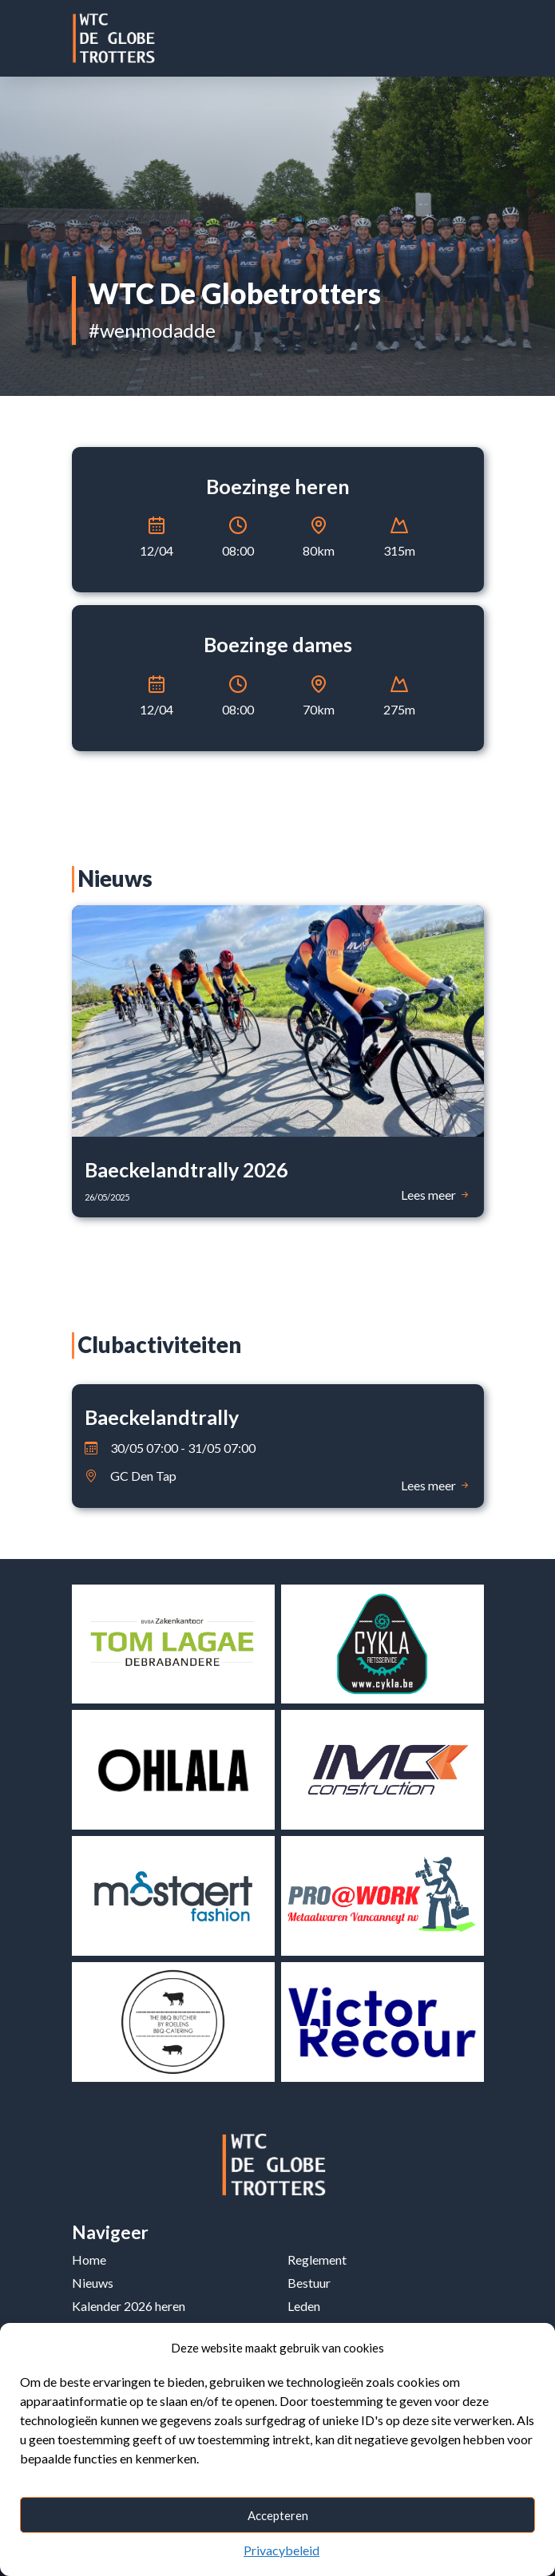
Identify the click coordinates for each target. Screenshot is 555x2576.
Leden (303, 2305)
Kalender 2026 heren (128, 2305)
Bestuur (309, 2282)
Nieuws (92, 2282)
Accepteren (278, 2515)
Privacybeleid (281, 2550)
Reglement (317, 2259)
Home (89, 2259)
